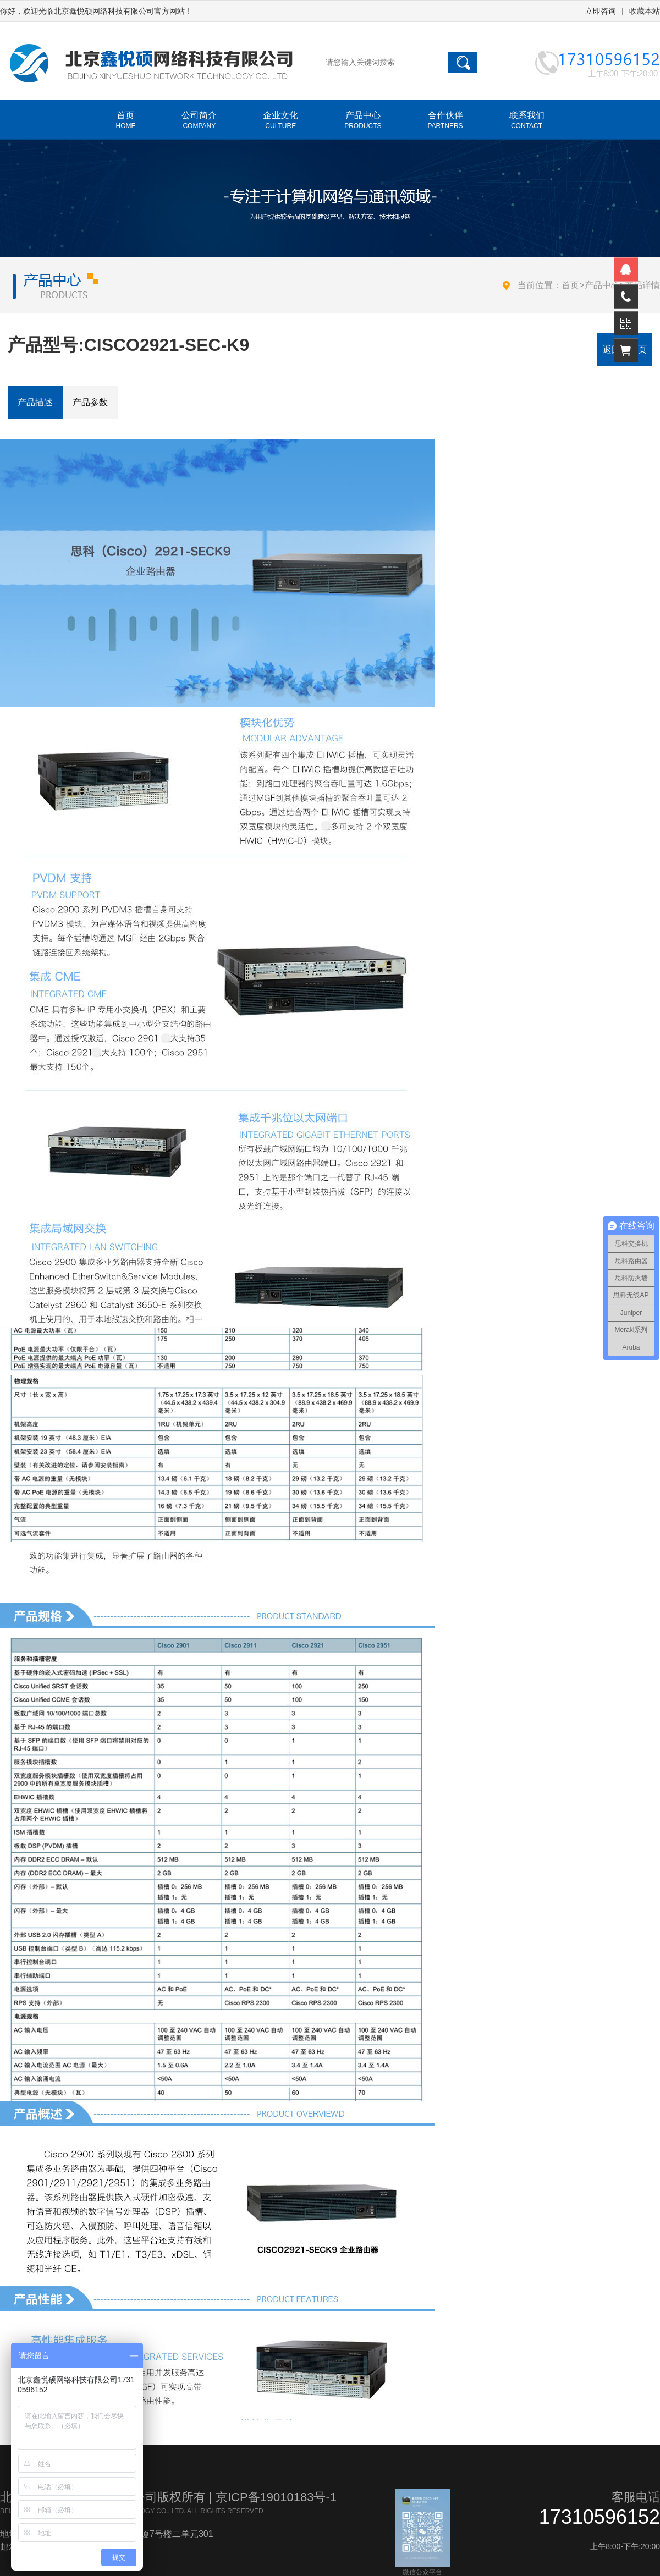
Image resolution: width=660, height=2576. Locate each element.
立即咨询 (600, 11)
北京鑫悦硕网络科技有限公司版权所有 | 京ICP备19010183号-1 (168, 2497)
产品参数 (90, 402)
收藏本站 (644, 11)
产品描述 (35, 402)
